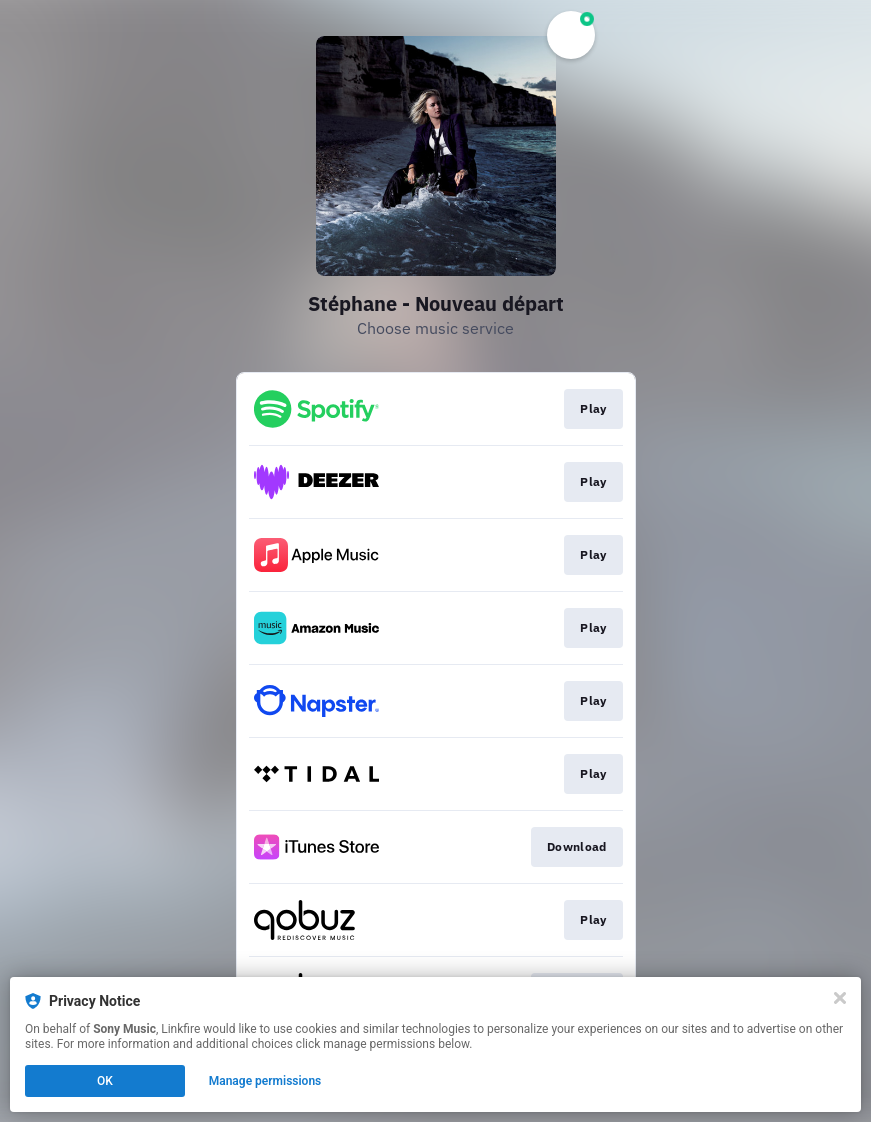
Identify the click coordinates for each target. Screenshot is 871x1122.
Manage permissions (265, 1081)
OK (105, 1081)
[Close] (840, 998)
